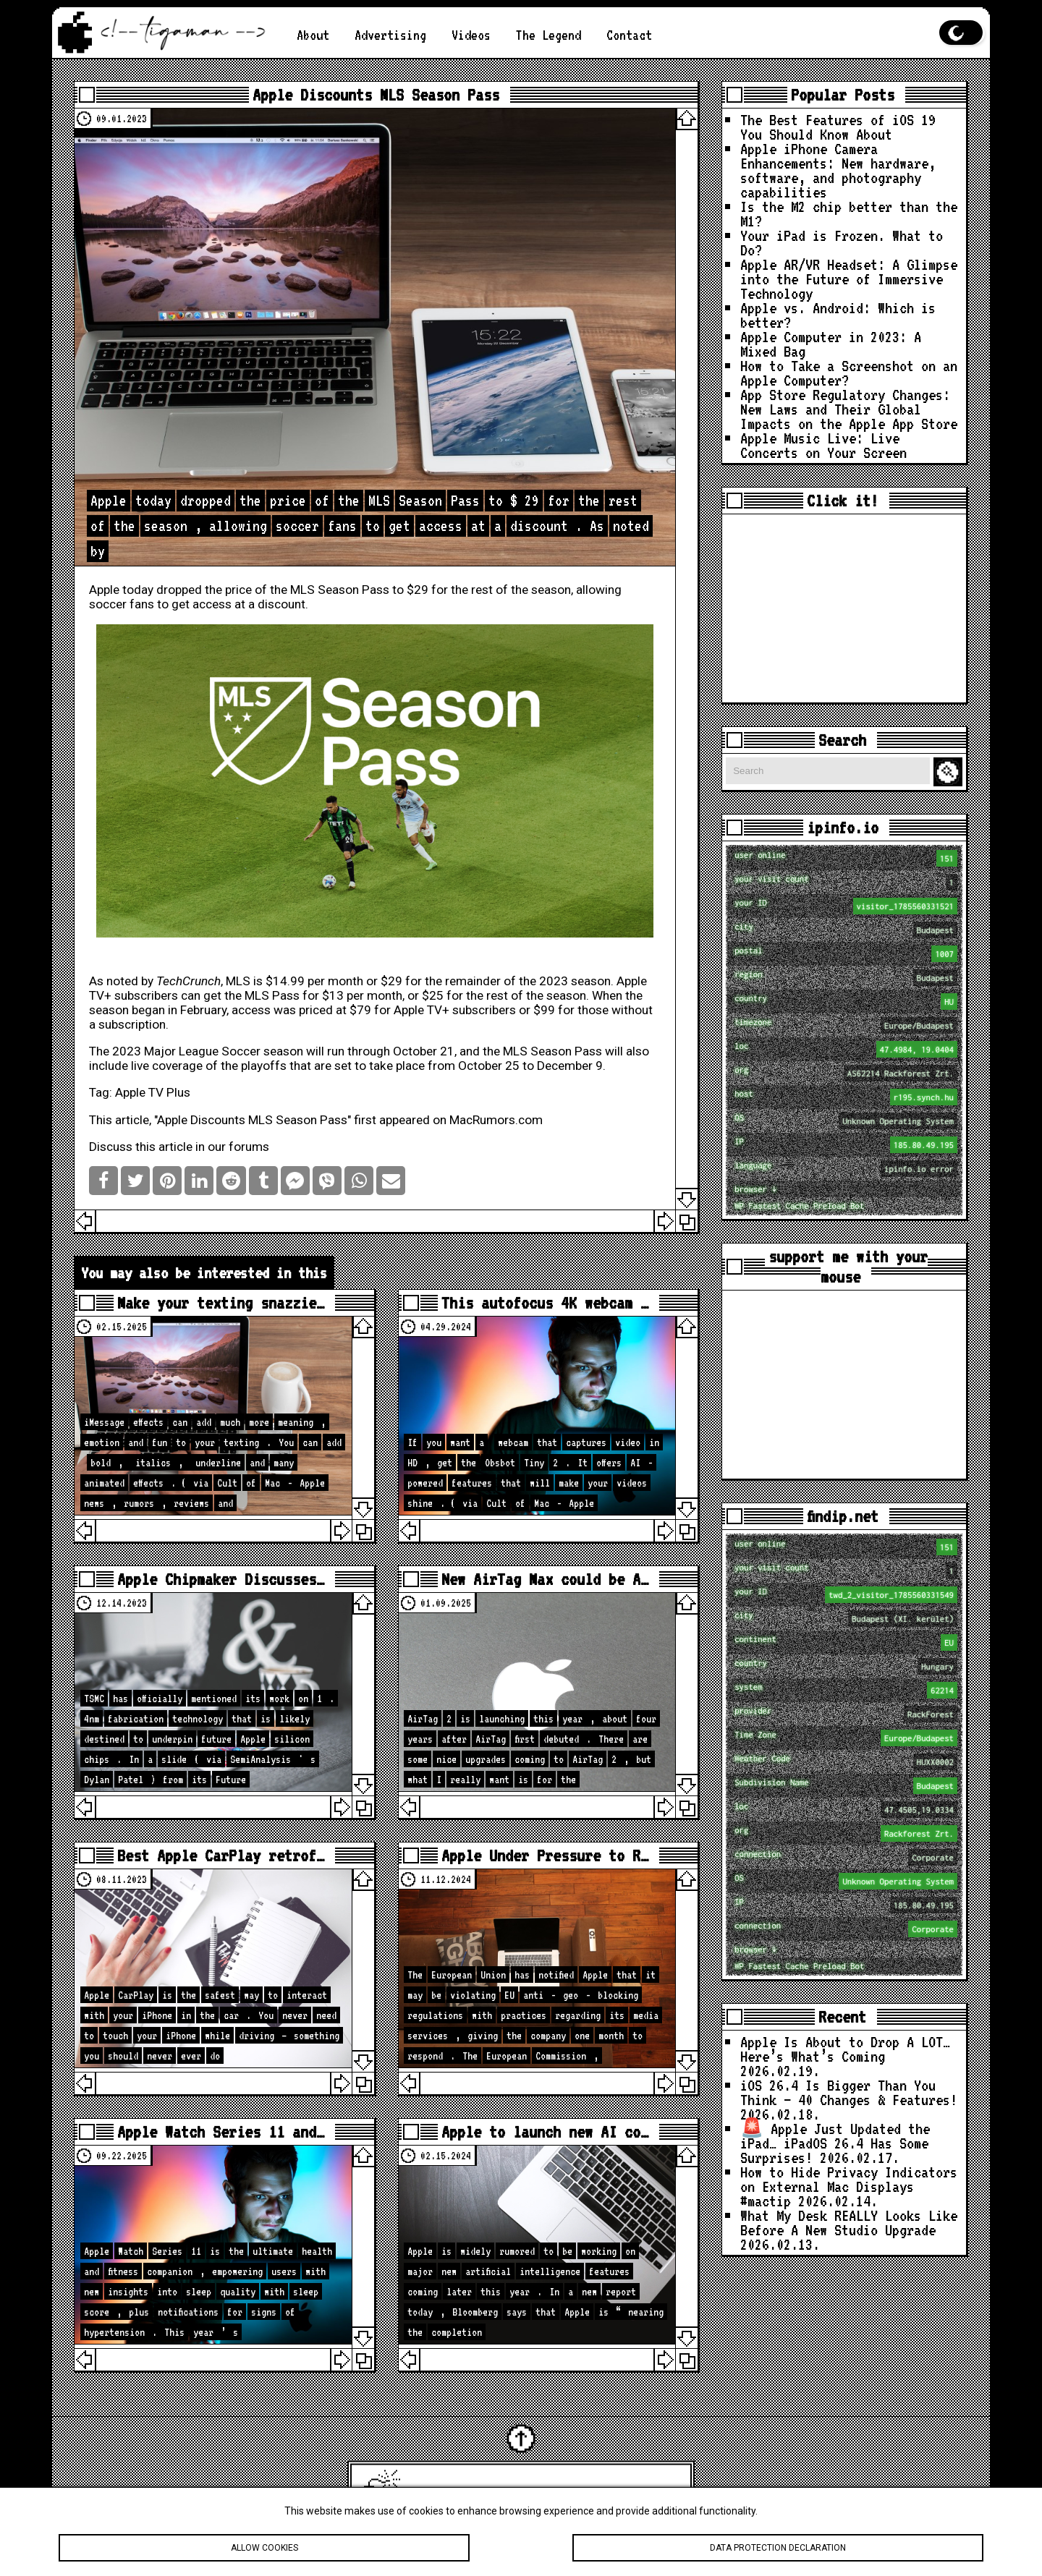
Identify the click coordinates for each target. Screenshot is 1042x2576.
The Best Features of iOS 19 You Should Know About (838, 126)
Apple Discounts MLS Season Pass (376, 95)
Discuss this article (140, 1146)
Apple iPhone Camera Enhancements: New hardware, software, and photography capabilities (838, 170)
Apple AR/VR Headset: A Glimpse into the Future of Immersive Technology (848, 278)
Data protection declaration (778, 2550)
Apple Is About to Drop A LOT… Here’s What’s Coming (845, 2048)
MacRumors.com (496, 1120)
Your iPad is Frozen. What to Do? (841, 242)
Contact (629, 35)
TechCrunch (188, 981)
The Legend (548, 35)
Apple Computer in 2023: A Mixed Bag (830, 343)
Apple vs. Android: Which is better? (838, 314)
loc (845, 1049)
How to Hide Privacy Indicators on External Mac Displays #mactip (848, 2186)
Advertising (390, 35)
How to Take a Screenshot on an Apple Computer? (848, 372)
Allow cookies (264, 2550)
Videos (471, 35)
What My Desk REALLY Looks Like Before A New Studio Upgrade (848, 2222)
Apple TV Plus (152, 1092)
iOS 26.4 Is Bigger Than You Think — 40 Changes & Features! (848, 2092)
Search (950, 772)
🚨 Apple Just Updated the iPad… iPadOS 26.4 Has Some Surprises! (835, 2143)
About (313, 35)
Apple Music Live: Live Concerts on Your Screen (823, 445)
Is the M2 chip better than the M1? (848, 213)
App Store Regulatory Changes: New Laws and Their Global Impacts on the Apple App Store (848, 409)
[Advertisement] (844, 608)
